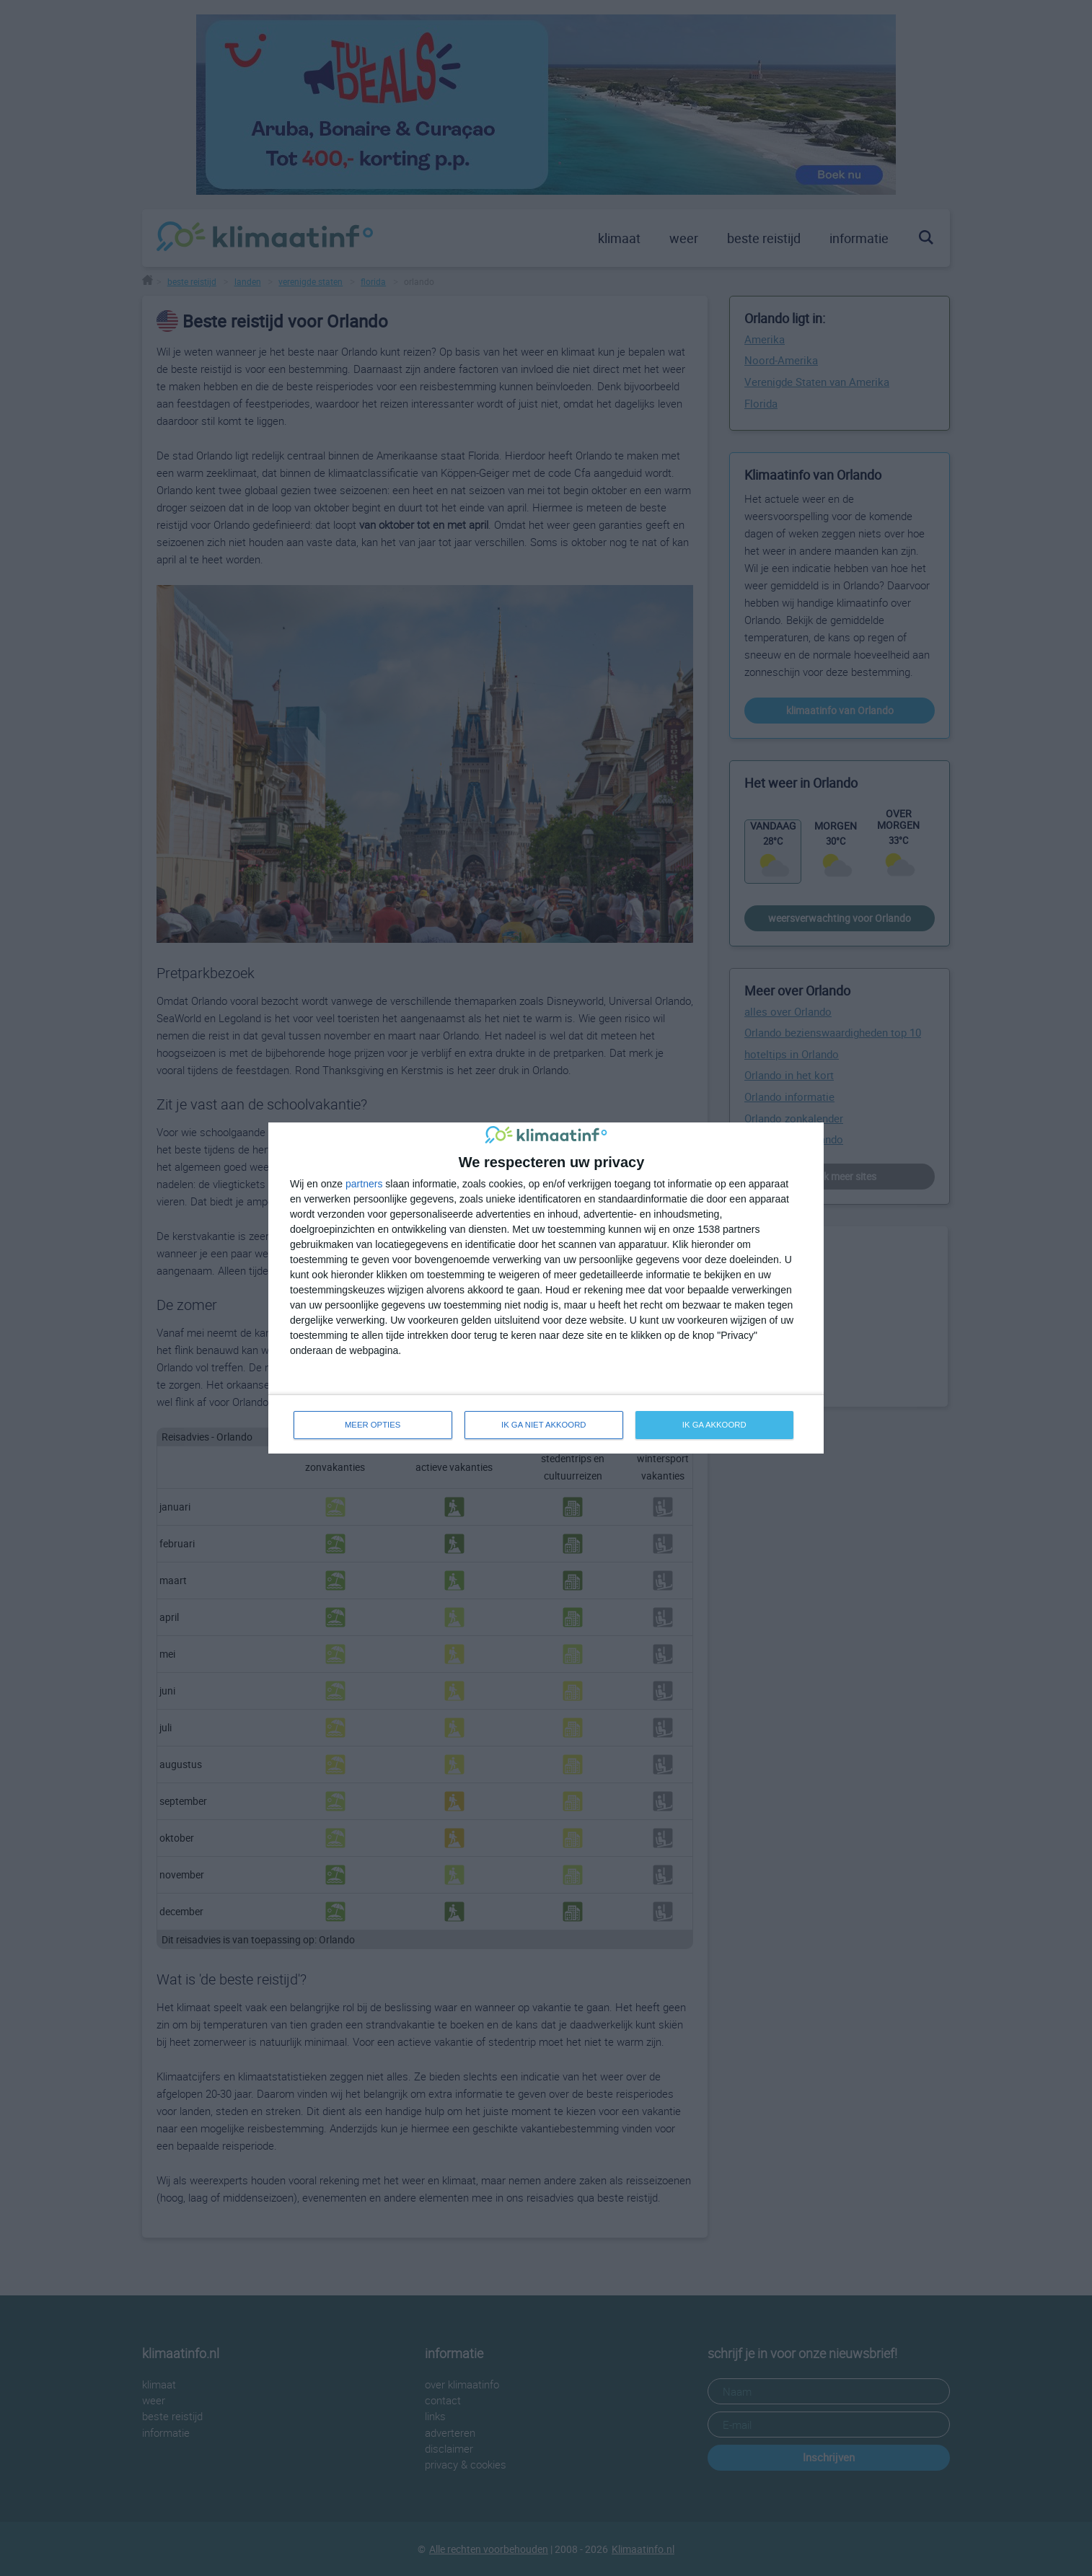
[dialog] (546, 1288)
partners (363, 1183)
